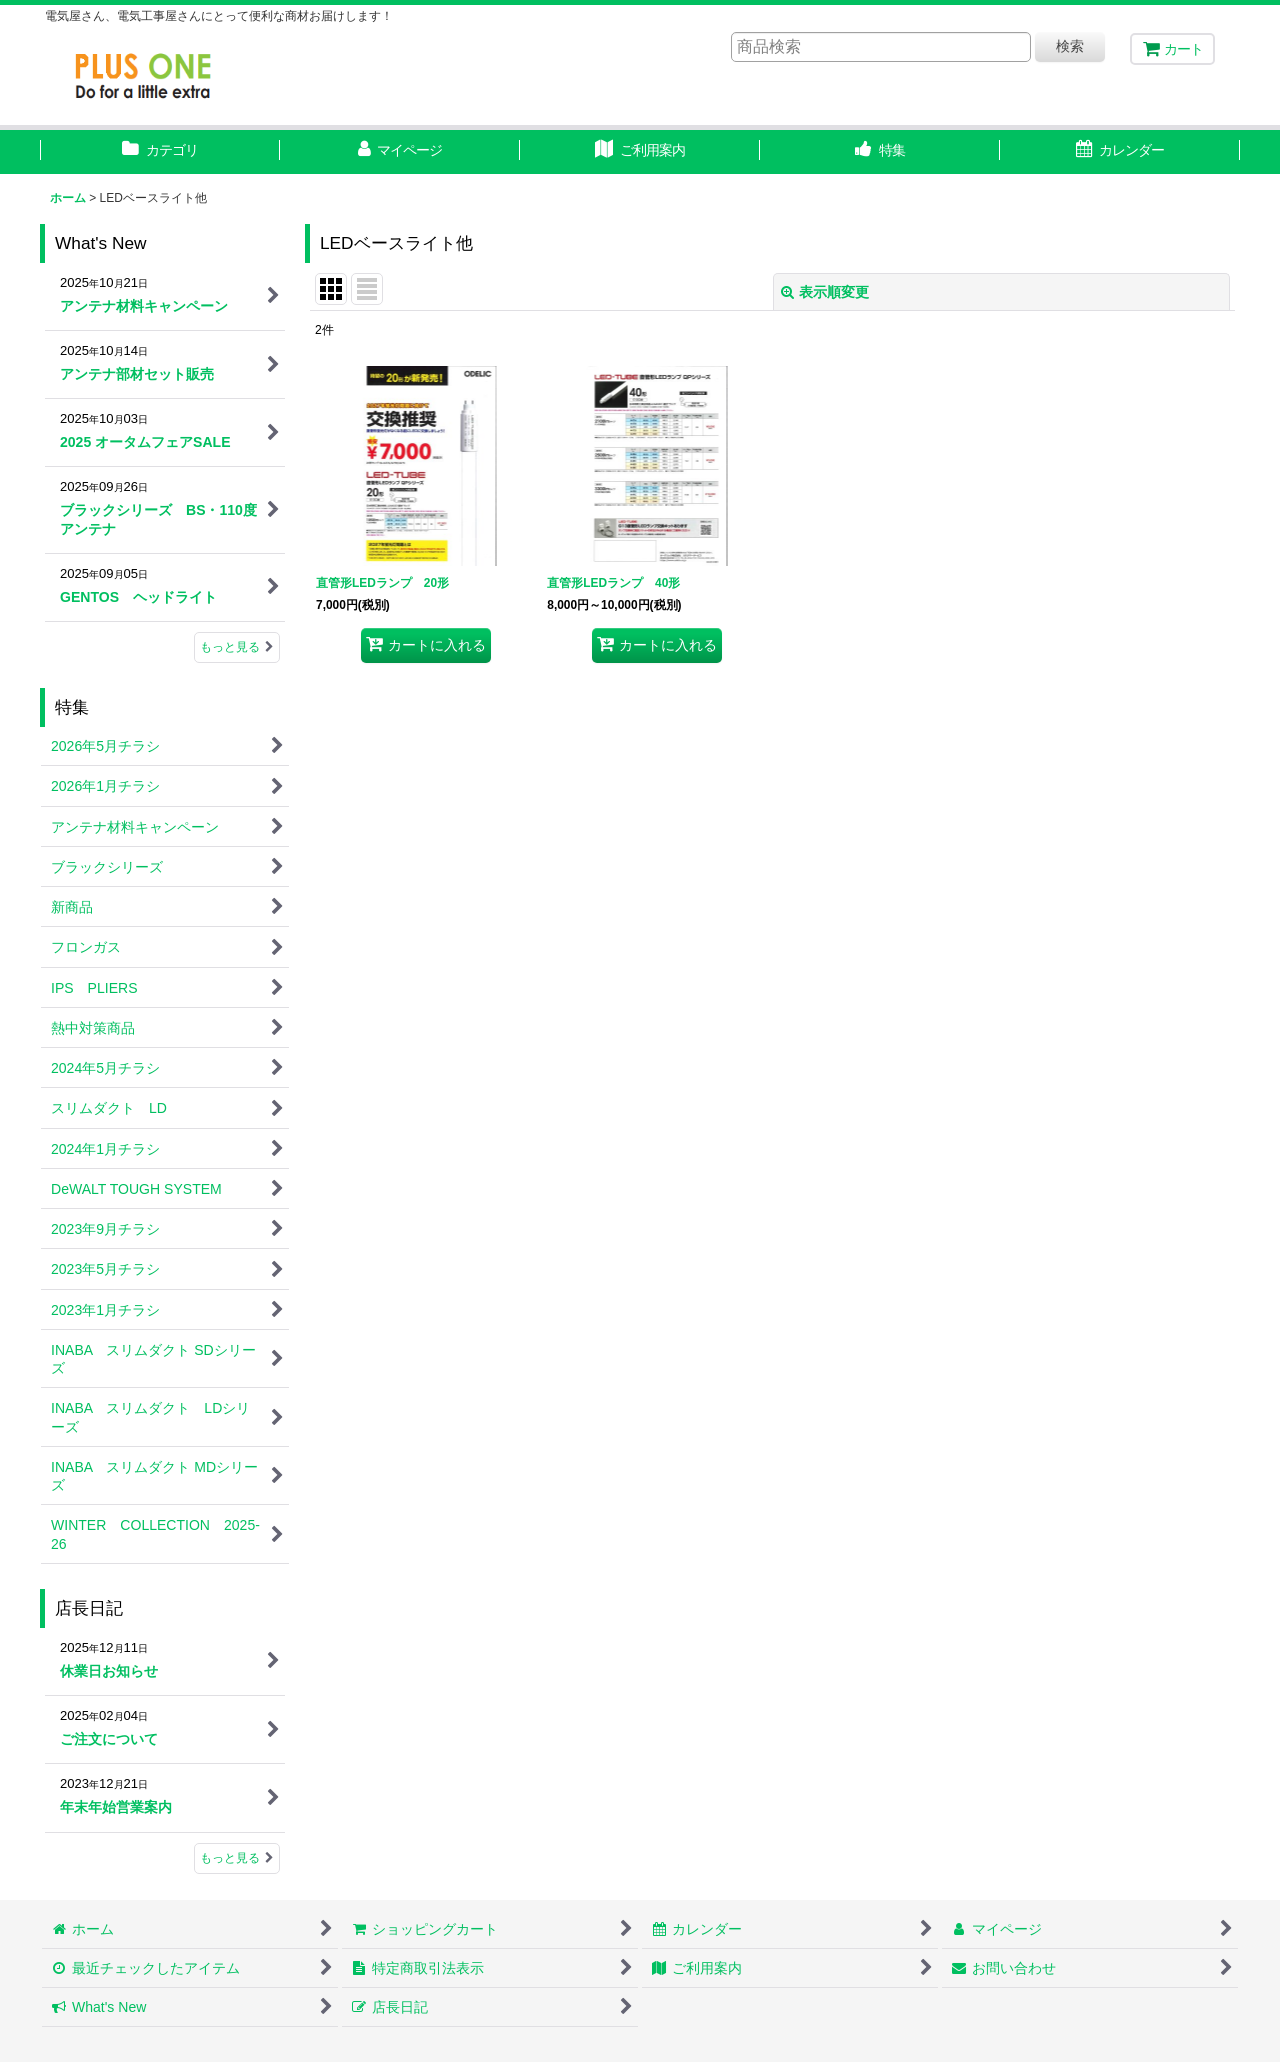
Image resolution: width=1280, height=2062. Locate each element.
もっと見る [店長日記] (237, 1858)
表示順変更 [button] (825, 292)
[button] (880, 152)
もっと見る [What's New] (237, 647)
